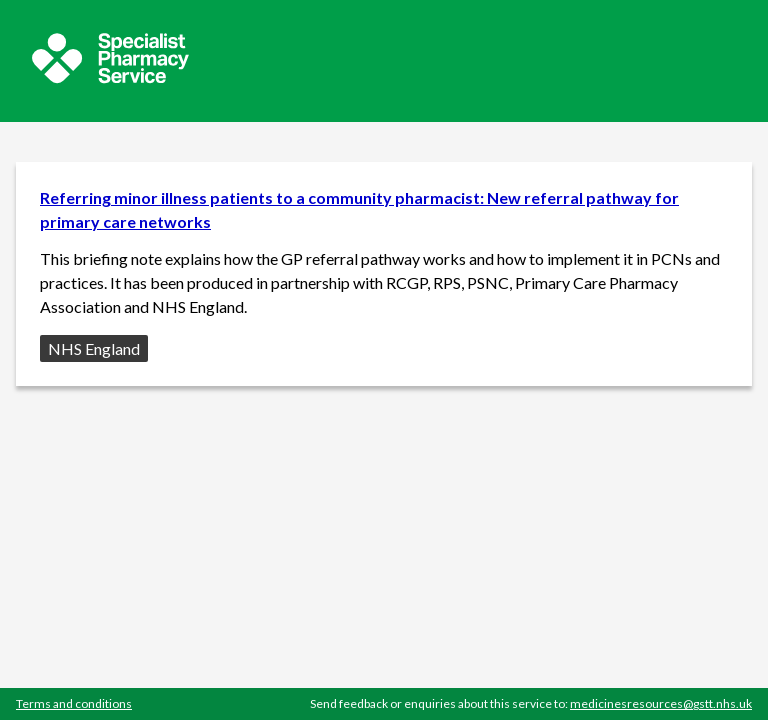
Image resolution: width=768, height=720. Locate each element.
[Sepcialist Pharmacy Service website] (110, 77)
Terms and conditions (74, 703)
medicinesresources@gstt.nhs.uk (661, 703)
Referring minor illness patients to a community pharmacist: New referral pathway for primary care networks (359, 209)
